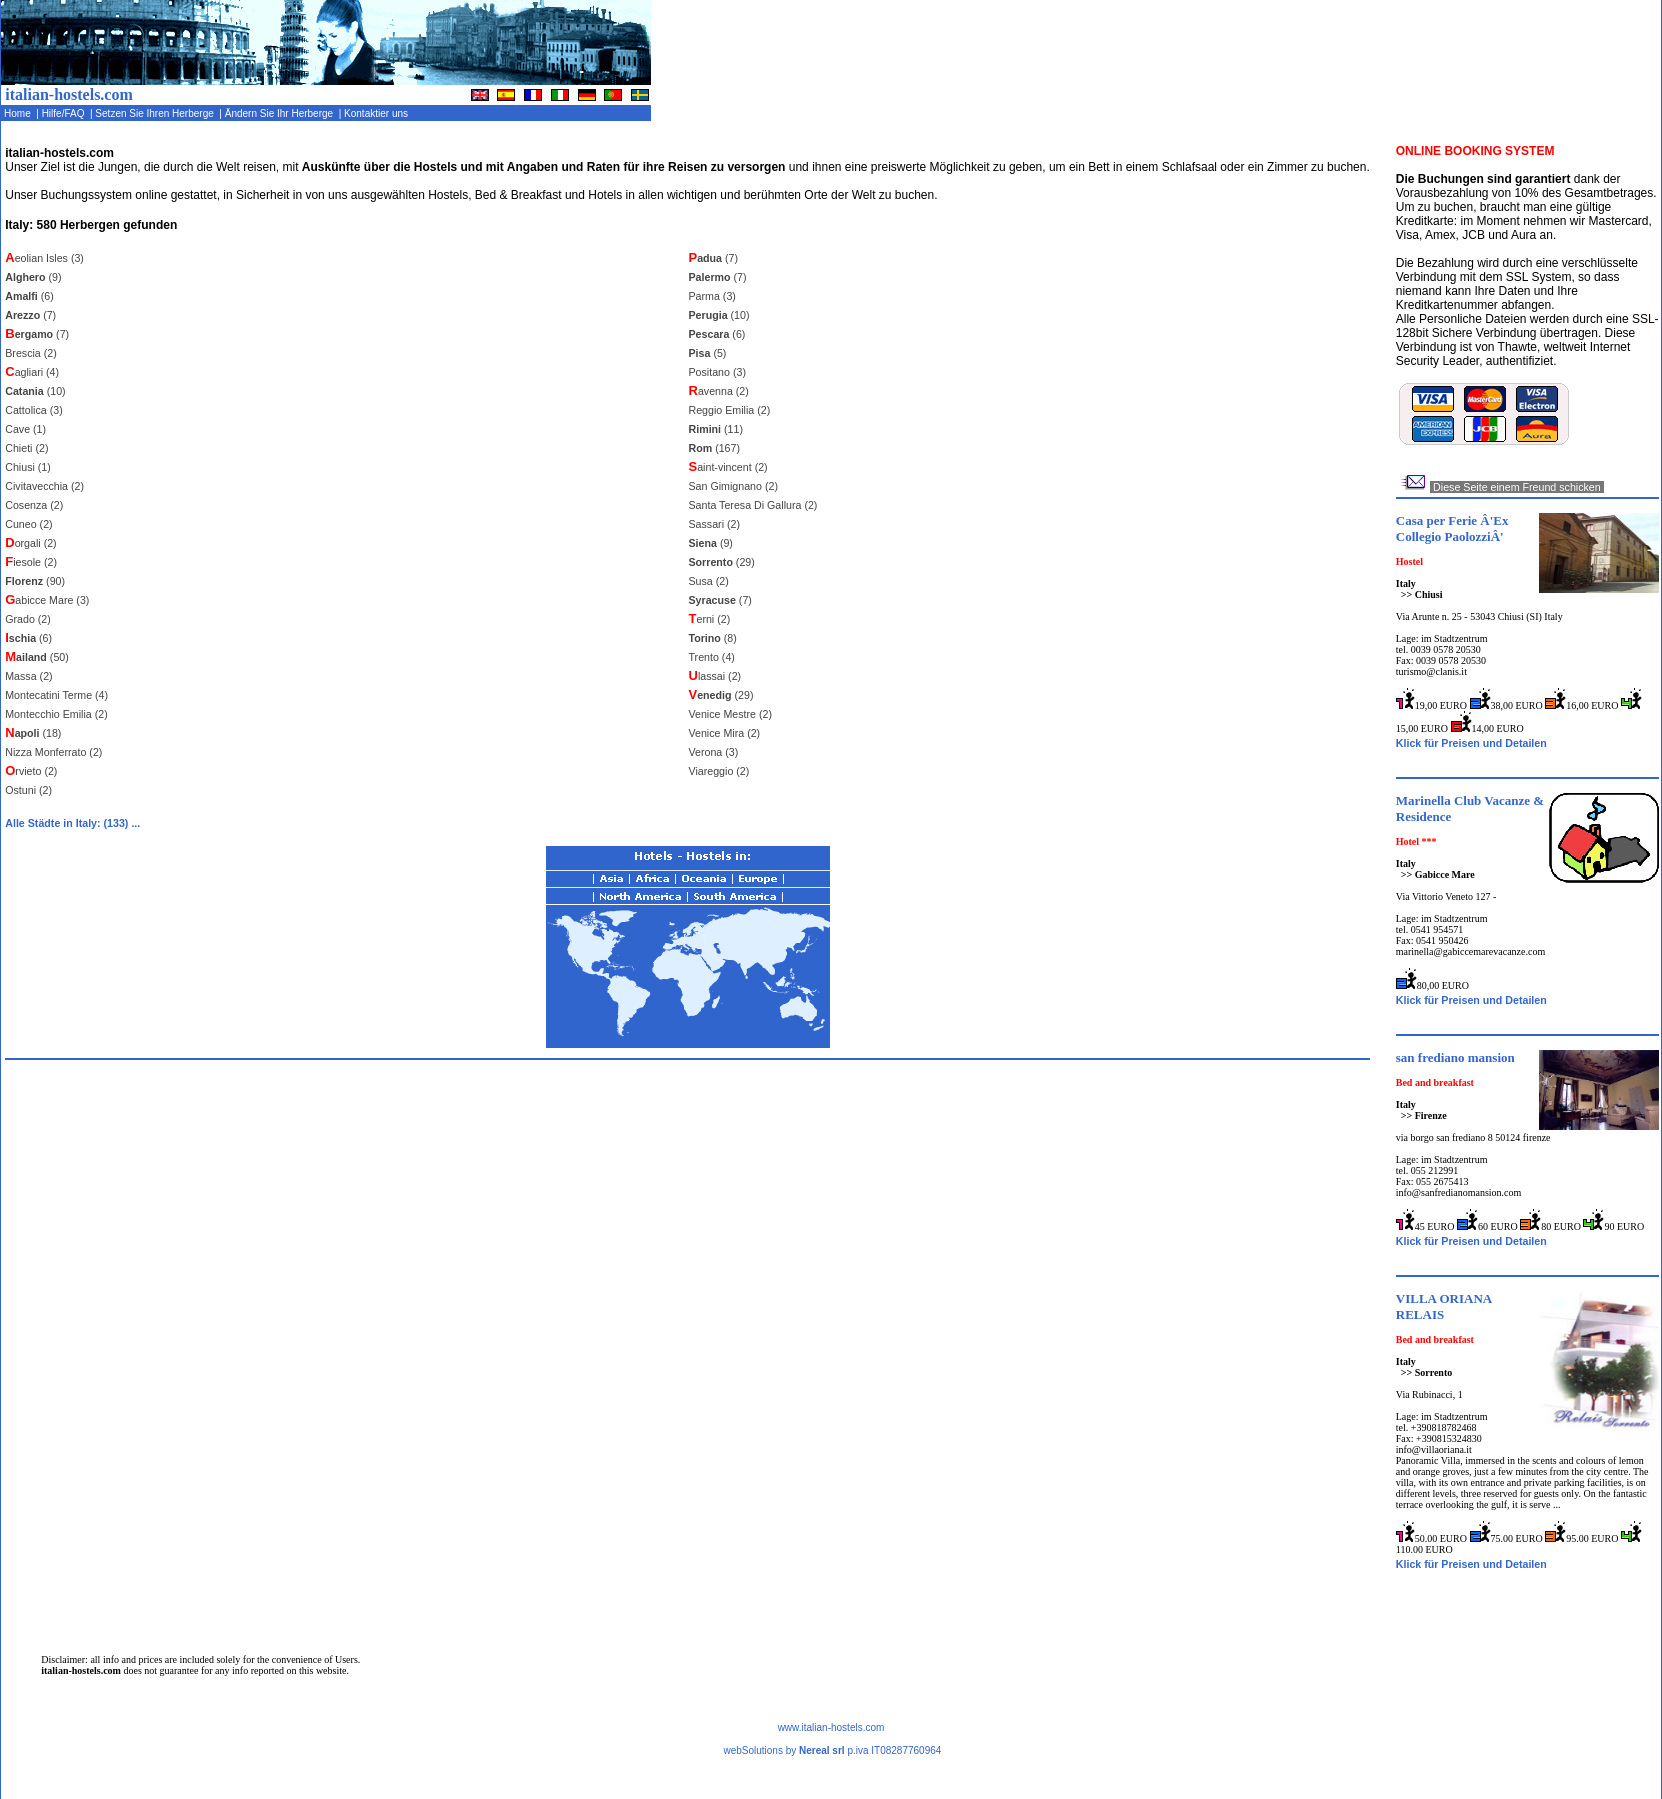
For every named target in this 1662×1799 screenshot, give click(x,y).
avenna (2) (719, 391)
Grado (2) (28, 619)
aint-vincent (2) (728, 467)
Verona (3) (714, 752)
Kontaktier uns (377, 113)
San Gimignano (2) (733, 486)
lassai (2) (715, 676)
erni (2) (710, 619)
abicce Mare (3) (47, 600)
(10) (35, 391)
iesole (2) (31, 562)
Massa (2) (28, 676)
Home (18, 113)
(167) (715, 448)
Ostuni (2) (28, 790)
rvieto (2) (31, 771)
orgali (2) (30, 543)
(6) (29, 296)
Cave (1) (25, 429)
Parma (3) (712, 296)
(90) (35, 581)
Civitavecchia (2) (44, 486)
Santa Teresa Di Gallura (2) (753, 505)
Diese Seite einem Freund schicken (1517, 487)
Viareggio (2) (719, 771)
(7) (30, 315)
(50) (37, 657)
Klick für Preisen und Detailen (1471, 743)
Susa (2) (709, 581)
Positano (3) (717, 372)
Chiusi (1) (28, 467)
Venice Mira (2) (725, 733)
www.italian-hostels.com (831, 1727)
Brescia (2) (31, 353)
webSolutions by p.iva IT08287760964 (832, 1750)
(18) (33, 733)
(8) (713, 638)
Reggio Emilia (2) (730, 410)
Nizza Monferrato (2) (53, 752)
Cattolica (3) (33, 410)
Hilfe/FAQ (64, 113)
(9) (33, 277)
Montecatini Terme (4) (56, 695)
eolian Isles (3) (44, 258)
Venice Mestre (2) (731, 714)
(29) (722, 562)
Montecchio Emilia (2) (56, 714)
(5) (708, 353)
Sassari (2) (715, 524)
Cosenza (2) (34, 505)
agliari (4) (32, 372)
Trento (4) (712, 657)
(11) (716, 429)
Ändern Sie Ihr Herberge (280, 113)
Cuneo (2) (28, 524)
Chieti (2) (26, 448)
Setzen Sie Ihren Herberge (156, 113)
